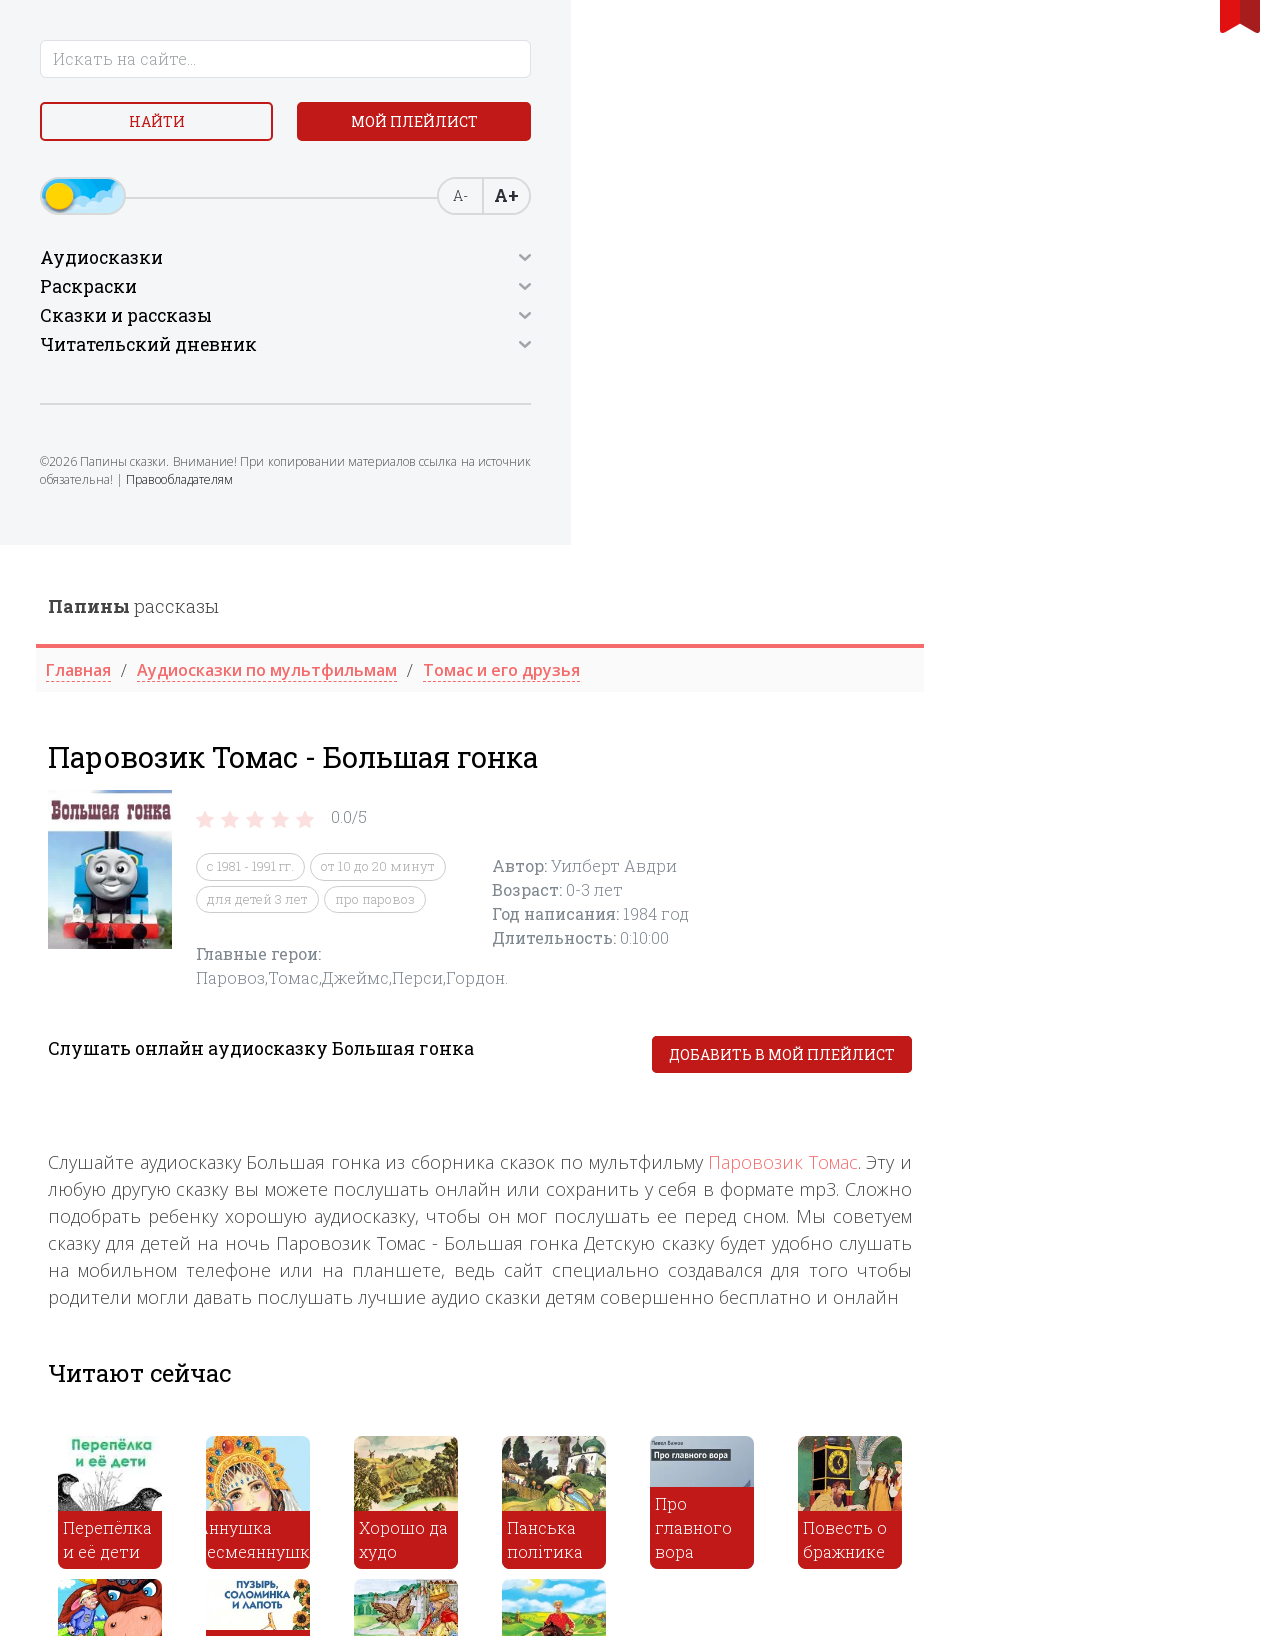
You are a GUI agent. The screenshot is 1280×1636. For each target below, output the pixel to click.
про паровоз (695, 354)
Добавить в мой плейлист (1102, 510)
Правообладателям (101, 562)
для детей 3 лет (577, 354)
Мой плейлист (160, 176)
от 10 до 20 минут (698, 322)
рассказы (453, 61)
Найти (160, 129)
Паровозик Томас (1103, 618)
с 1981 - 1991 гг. (570, 322)
